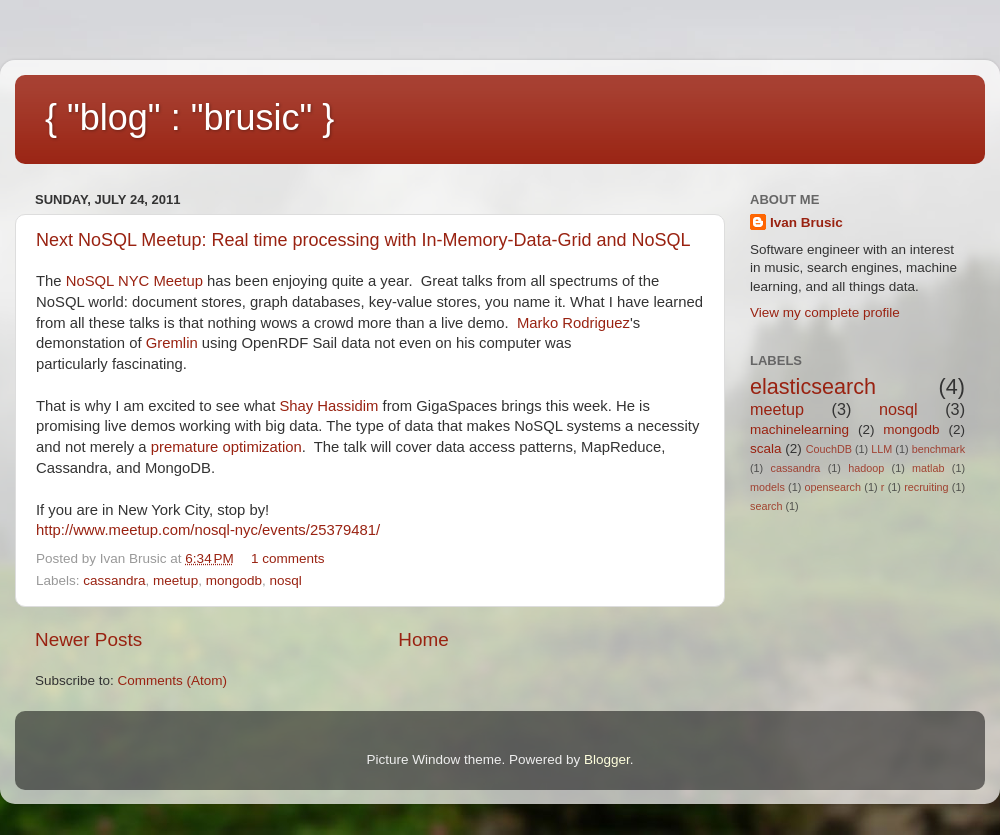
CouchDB (829, 449)
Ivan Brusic (806, 222)
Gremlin (172, 343)
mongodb (234, 580)
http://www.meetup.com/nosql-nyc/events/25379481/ (208, 530)
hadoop (866, 468)
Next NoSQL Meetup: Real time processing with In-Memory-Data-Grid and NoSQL (363, 240)
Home (423, 639)
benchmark (938, 449)
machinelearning (799, 429)
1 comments (288, 558)
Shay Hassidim (328, 406)
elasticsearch (813, 386)
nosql (285, 580)
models (767, 487)
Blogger (607, 759)
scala (766, 448)
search (766, 506)
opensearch (833, 487)
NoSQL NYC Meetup (134, 281)
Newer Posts (88, 639)
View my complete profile (825, 312)
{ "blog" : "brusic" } (189, 117)
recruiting (926, 487)
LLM (881, 449)
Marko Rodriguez (573, 323)
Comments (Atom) (173, 680)
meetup (175, 580)
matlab (928, 468)
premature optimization (226, 447)
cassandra (114, 580)
